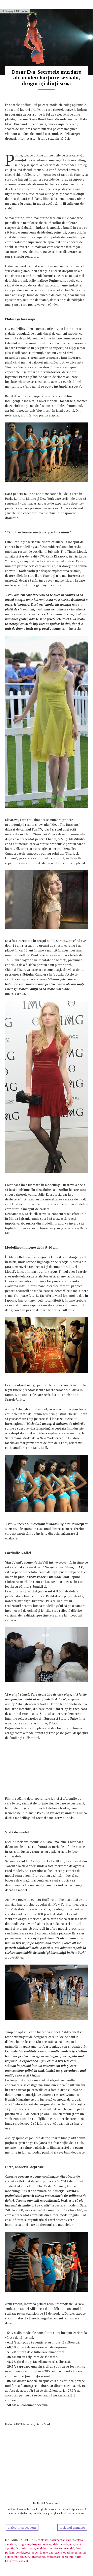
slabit (56, 2544)
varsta (70, 2540)
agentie (9, 2548)
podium (9, 2552)
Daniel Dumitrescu (48, 2503)
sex (34, 2540)
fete (71, 2544)
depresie (21, 2548)
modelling (67, 2552)
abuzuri (24, 2557)
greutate (52, 2548)
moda (64, 2544)
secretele (67, 2557)
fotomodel (32, 2552)
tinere (31, 2548)
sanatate (10, 2544)
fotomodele (37, 2557)
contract (43, 2540)
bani (78, 2544)
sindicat (23, 2561)
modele (41, 2548)
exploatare (53, 2557)
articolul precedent (22, 2527)
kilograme (23, 2544)
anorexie (54, 2552)
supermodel (66, 2548)
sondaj (20, 2552)
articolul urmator (72, 2527)
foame (44, 2552)
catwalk (80, 2540)
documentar (57, 2540)
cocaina (46, 2544)
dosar (79, 2548)
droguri (36, 2544)
